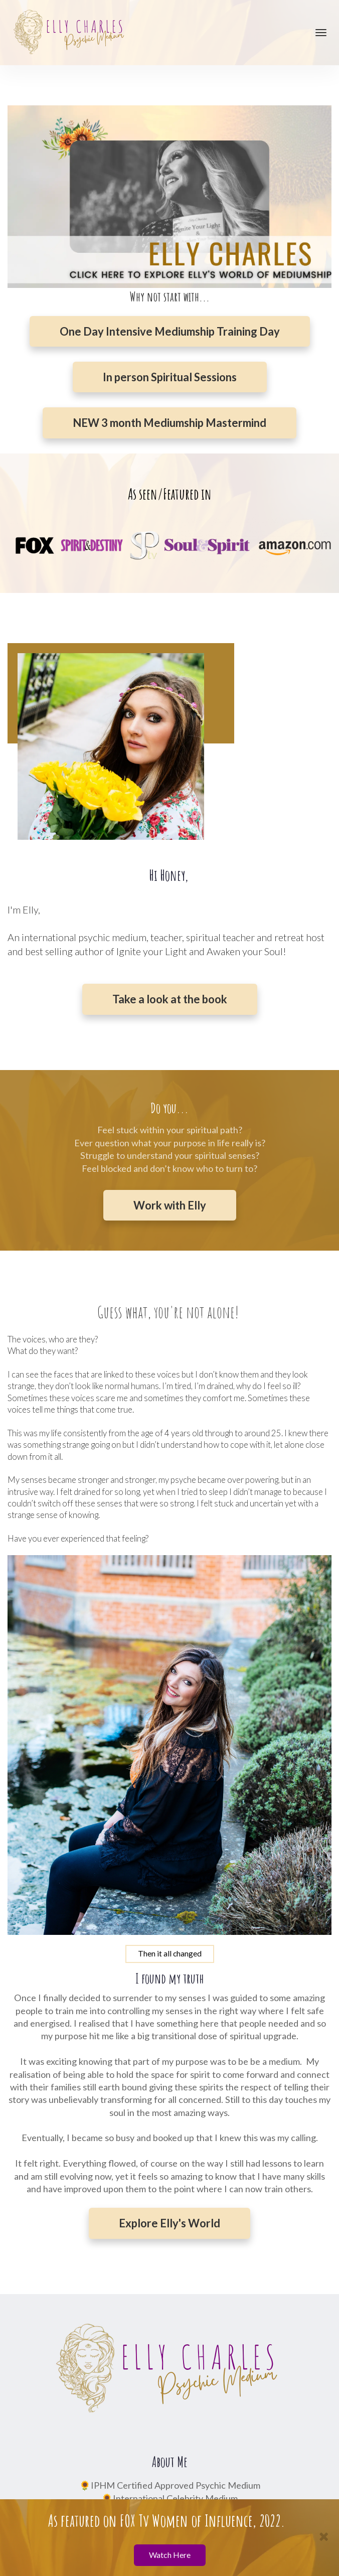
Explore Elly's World (169, 2223)
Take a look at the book (169, 999)
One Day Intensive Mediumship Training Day (170, 331)
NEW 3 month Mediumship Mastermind (169, 422)
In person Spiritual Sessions (170, 377)
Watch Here (170, 2554)
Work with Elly (169, 1205)
